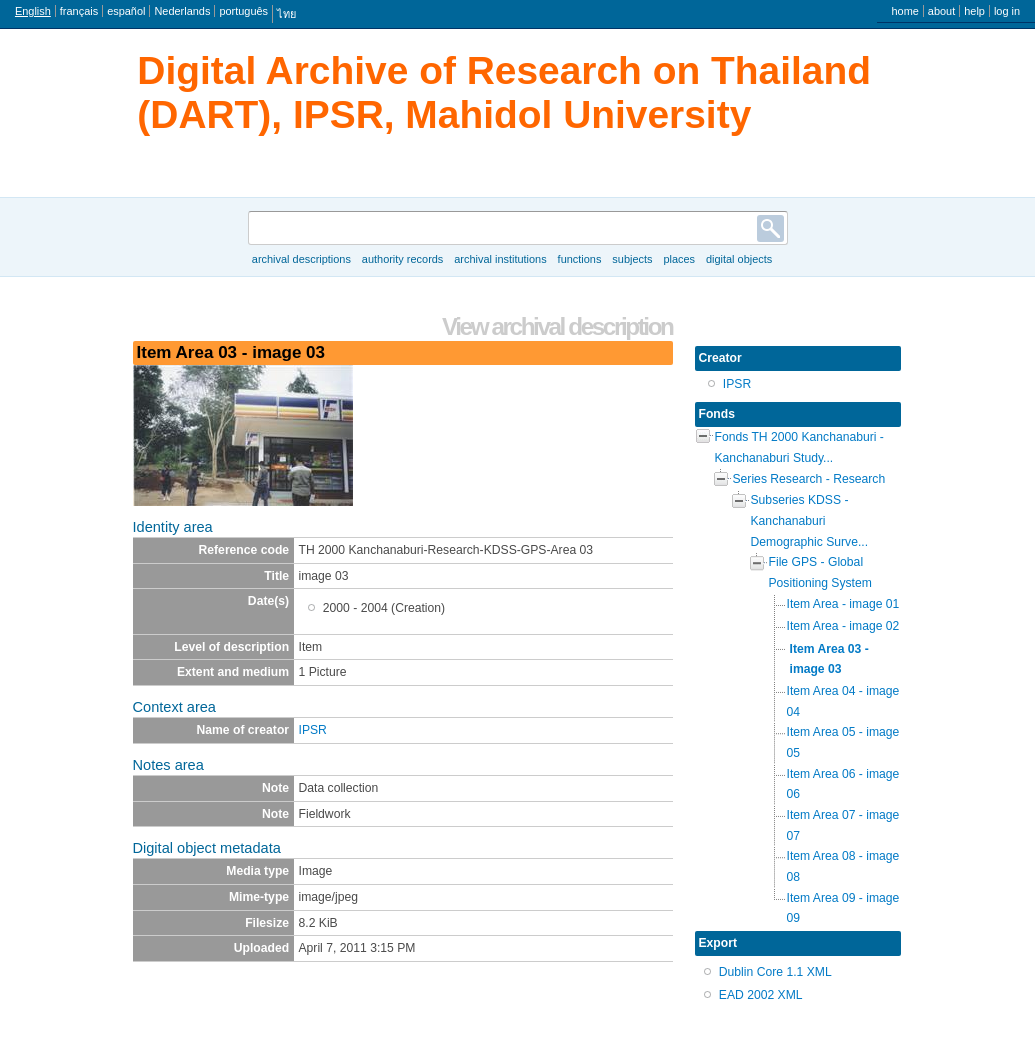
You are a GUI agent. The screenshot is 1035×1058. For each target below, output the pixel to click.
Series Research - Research (809, 479)
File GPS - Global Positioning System (820, 572)
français (79, 11)
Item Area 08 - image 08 (843, 866)
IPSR (313, 730)
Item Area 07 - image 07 (843, 825)
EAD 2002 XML (761, 995)
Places (679, 259)
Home (904, 11)
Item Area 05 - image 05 (843, 742)
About (941, 11)
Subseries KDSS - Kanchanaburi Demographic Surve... (810, 520)
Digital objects (739, 259)
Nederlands (182, 11)
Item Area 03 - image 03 (829, 659)
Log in (1007, 11)
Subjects (632, 259)
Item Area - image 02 (843, 626)
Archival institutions (500, 259)
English (33, 11)
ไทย (286, 14)
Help (974, 11)
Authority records (402, 259)
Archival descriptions (301, 259)
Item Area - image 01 (843, 604)
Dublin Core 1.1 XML (775, 972)
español (126, 11)
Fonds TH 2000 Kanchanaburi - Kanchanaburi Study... (799, 447)
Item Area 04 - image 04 (843, 701)
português (243, 11)
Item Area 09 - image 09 (843, 908)
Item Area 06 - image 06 (843, 784)
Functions (580, 259)
